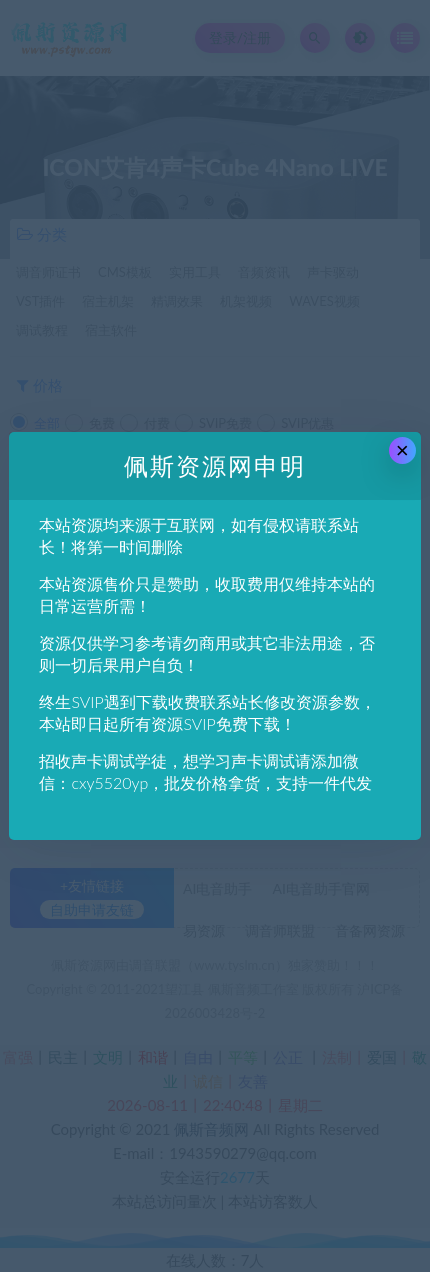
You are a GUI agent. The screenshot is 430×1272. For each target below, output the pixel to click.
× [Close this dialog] (402, 450)
